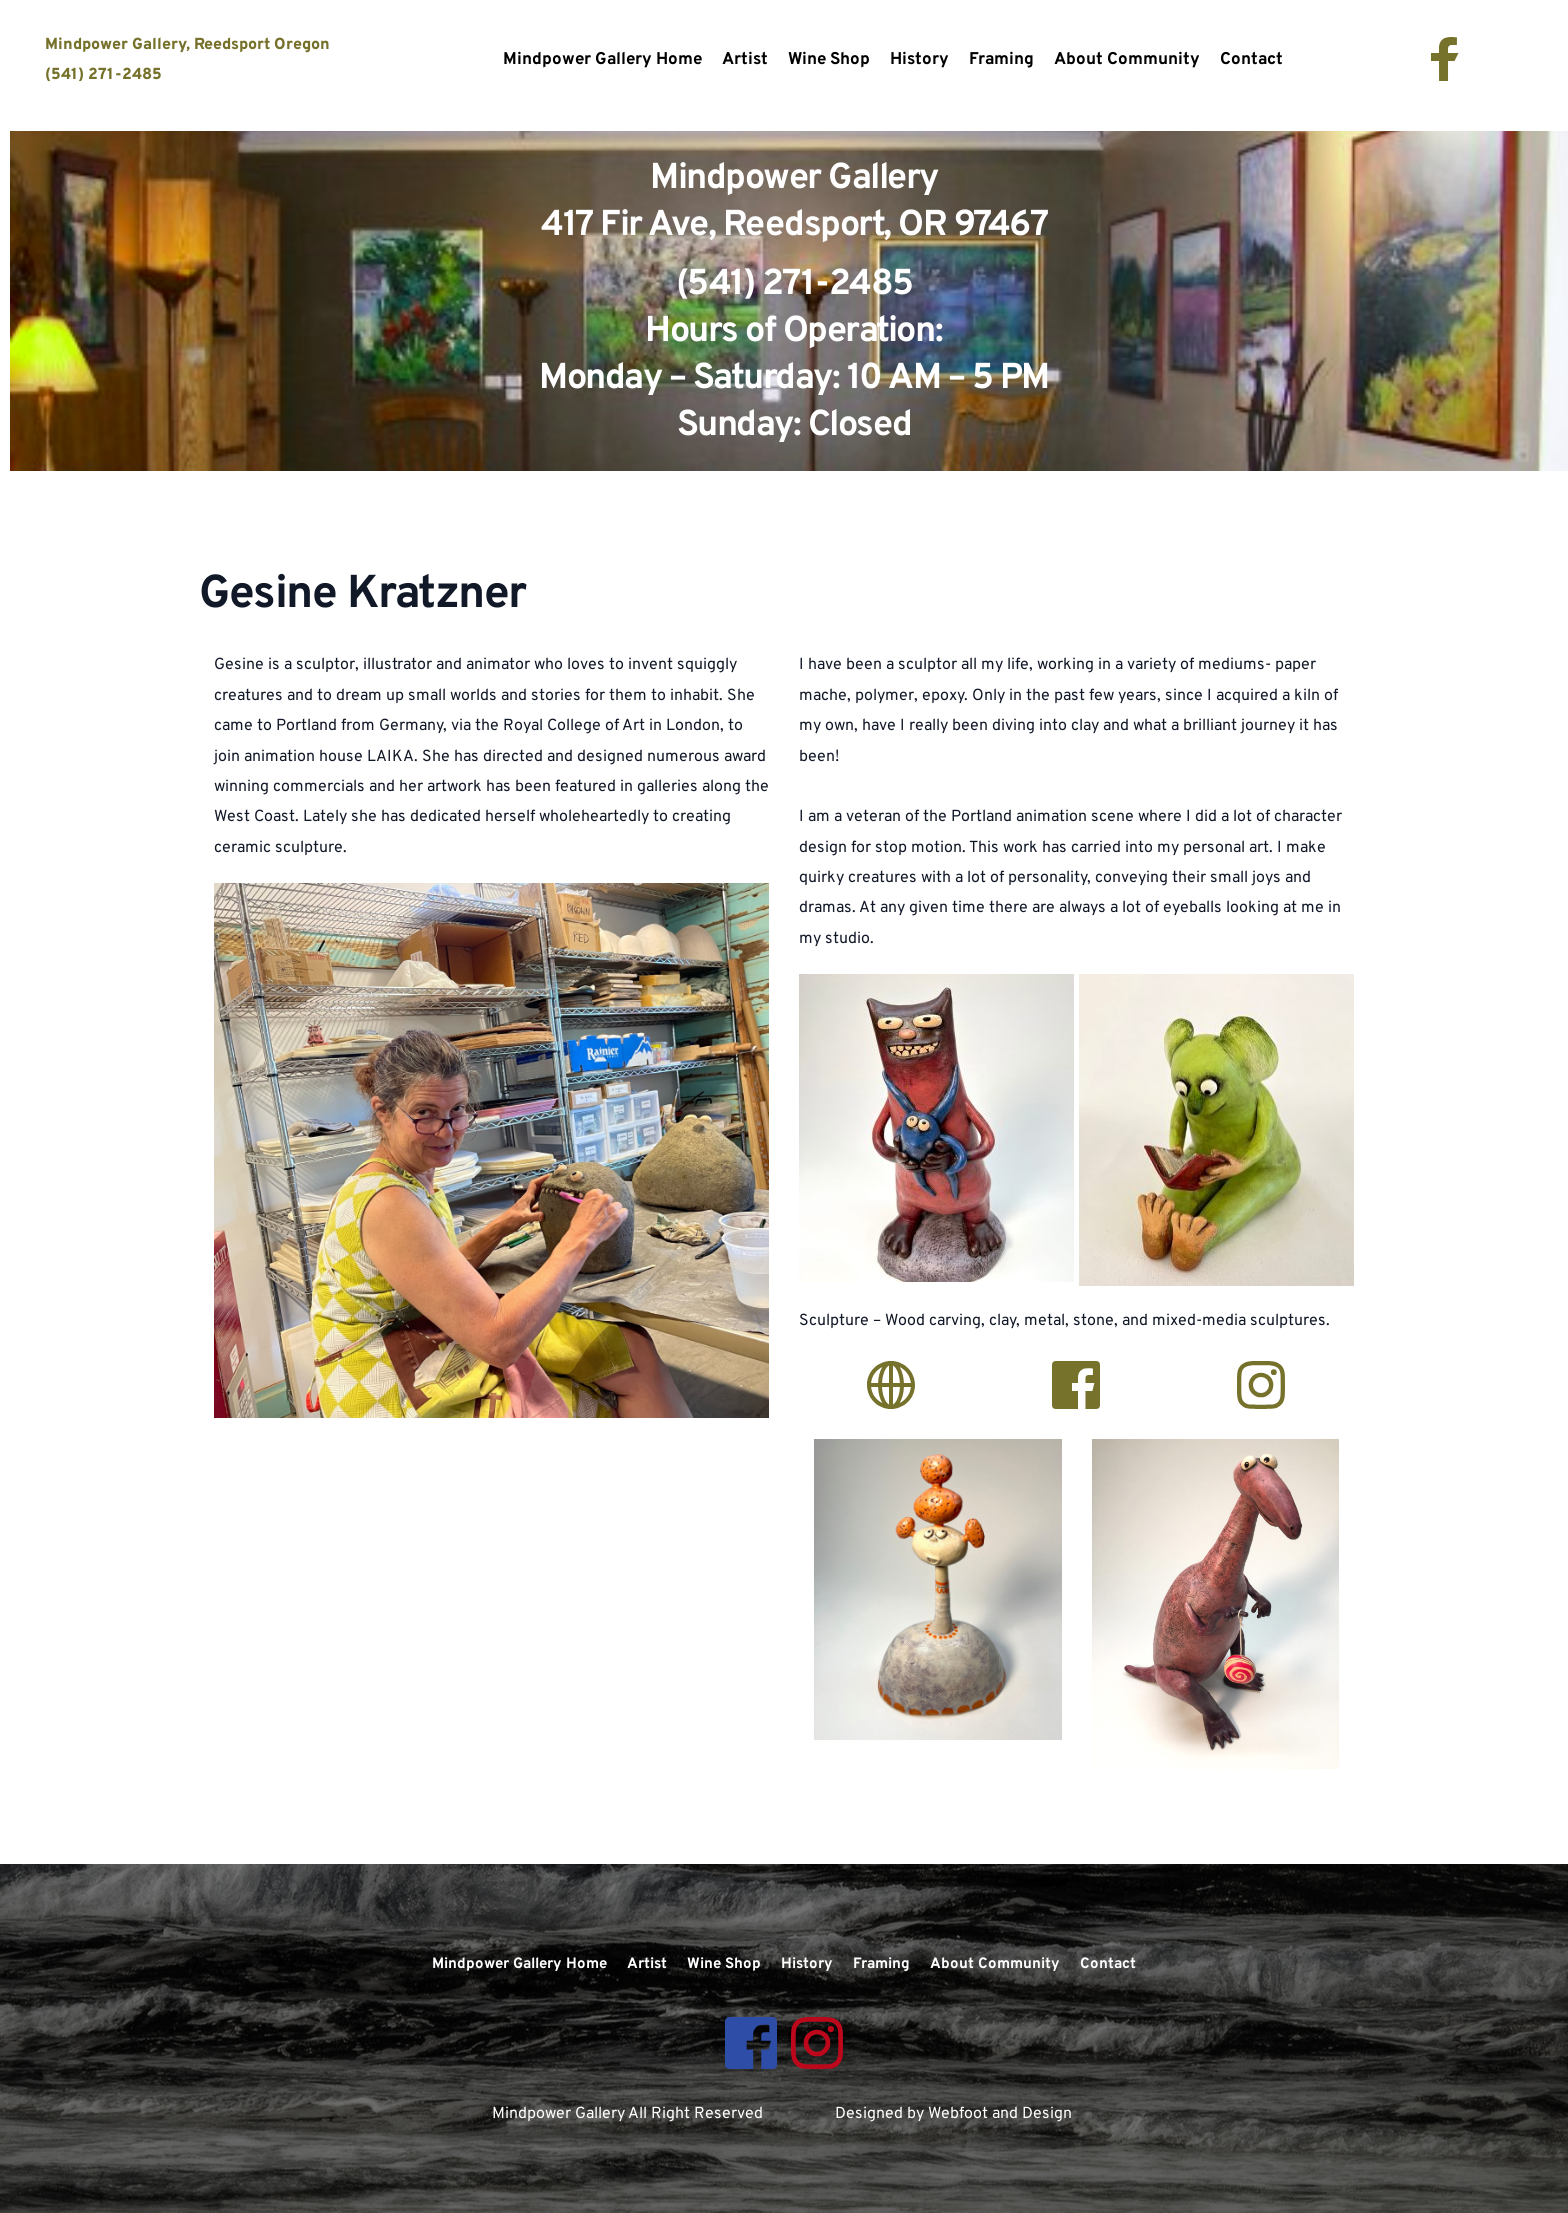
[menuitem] (602, 61)
